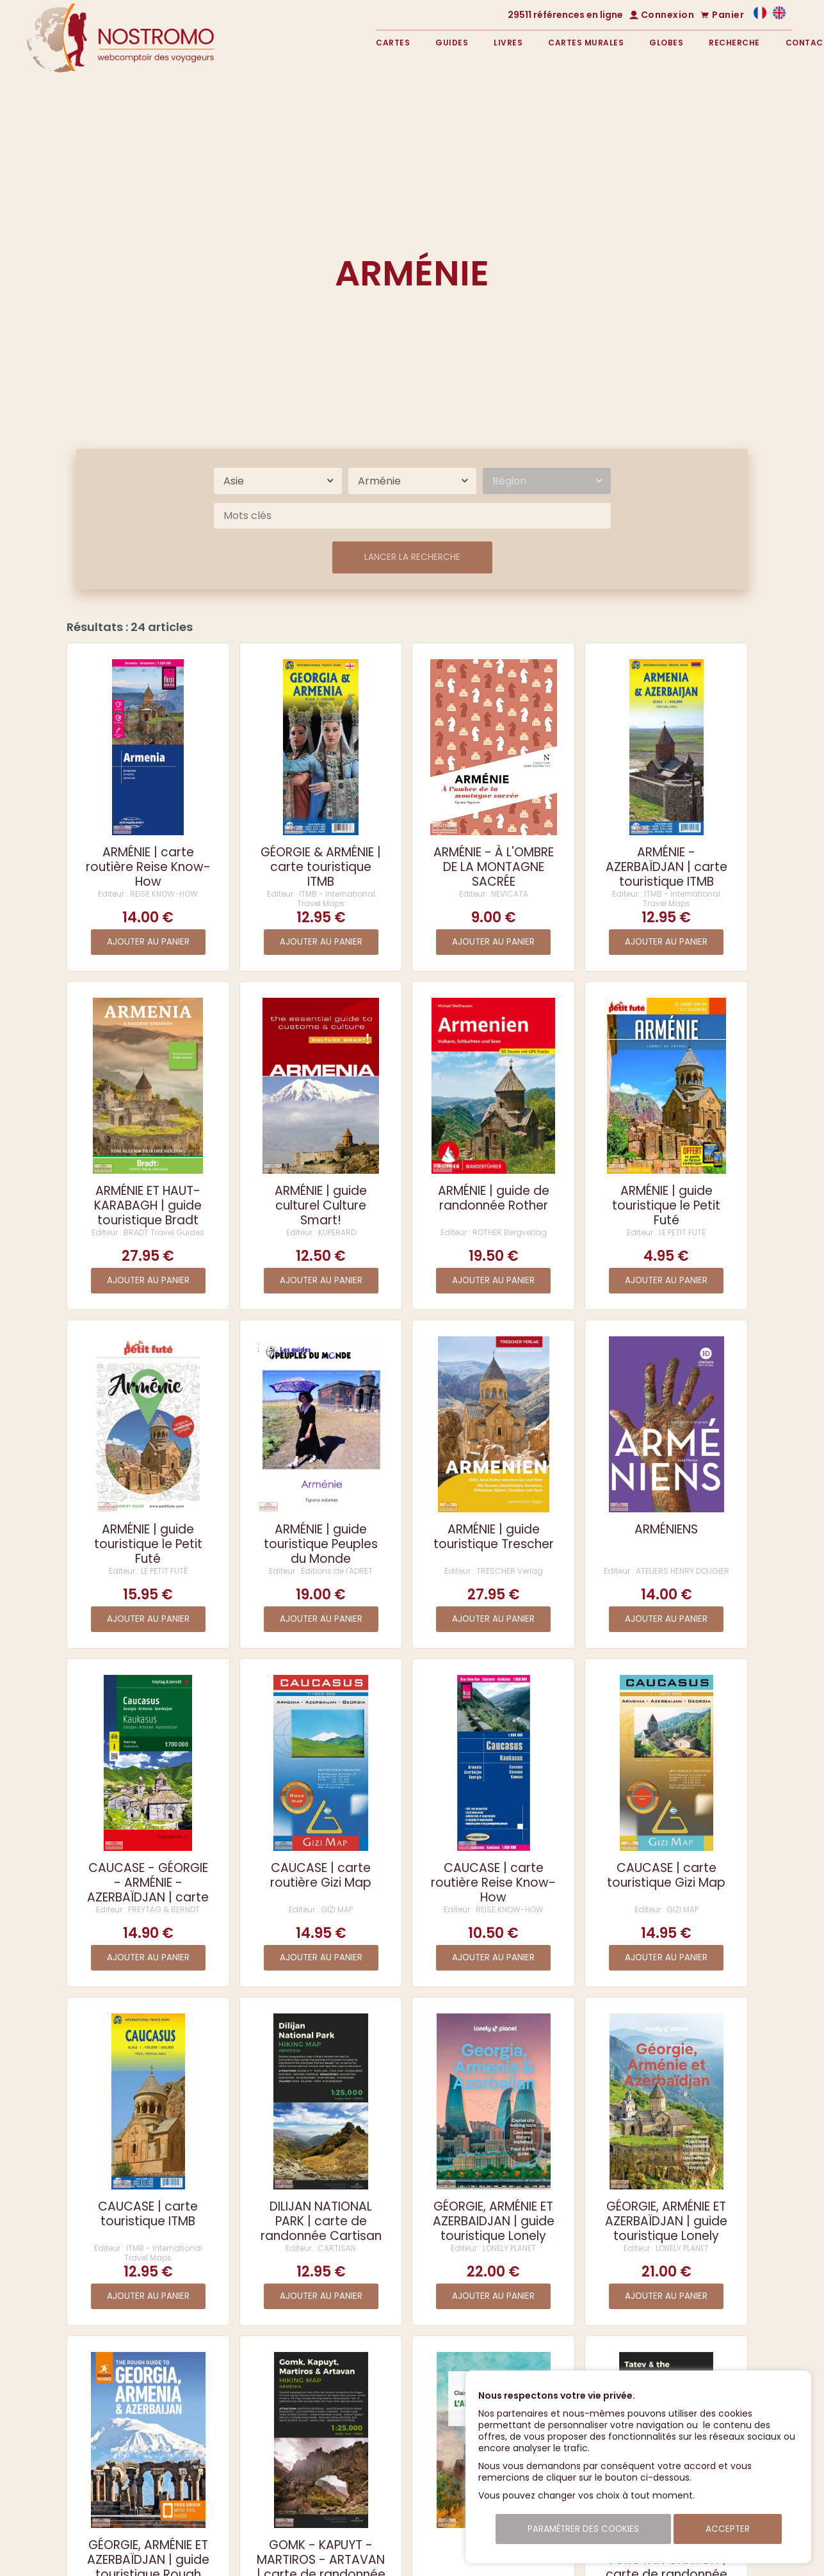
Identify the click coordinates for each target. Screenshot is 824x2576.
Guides (451, 42)
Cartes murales (586, 42)
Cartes (393, 42)
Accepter (728, 2529)
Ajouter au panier (148, 942)
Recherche (734, 42)
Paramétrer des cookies (583, 2529)
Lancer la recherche (412, 557)
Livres (508, 42)
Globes (666, 42)
